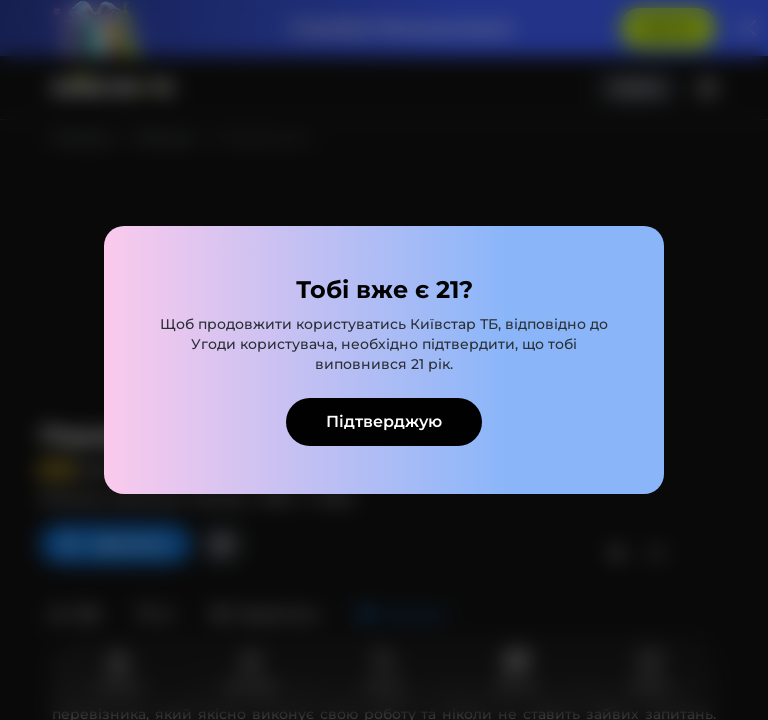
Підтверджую (384, 421)
